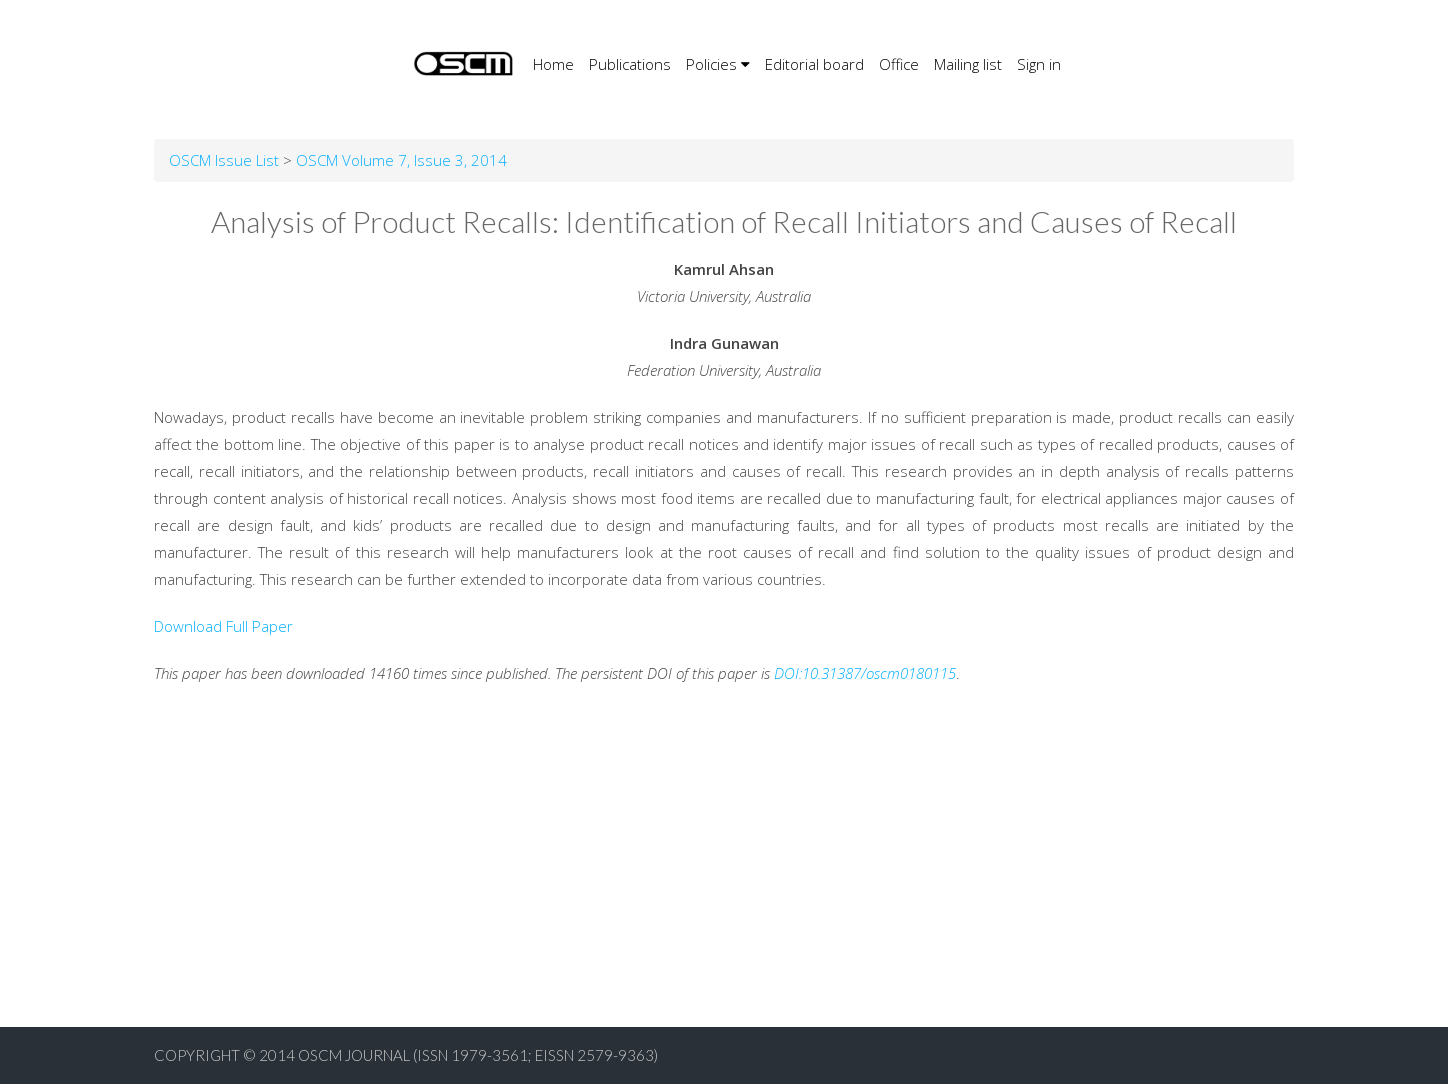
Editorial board (814, 64)
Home (553, 62)
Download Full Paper (223, 626)
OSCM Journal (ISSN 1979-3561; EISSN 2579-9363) (478, 1055)
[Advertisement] (600, 887)
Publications (630, 64)
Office (899, 64)
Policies (718, 64)
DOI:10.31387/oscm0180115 (865, 673)
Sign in (1039, 64)
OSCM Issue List (224, 160)
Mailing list (968, 64)
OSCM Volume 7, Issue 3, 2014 (401, 160)
